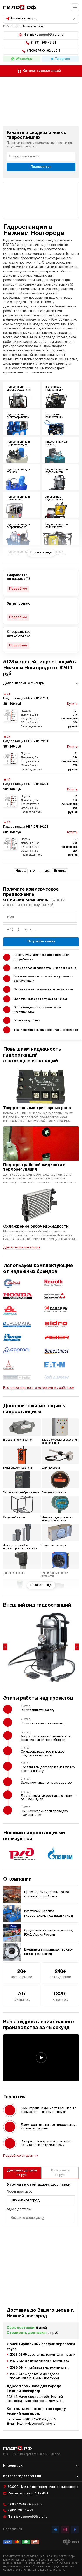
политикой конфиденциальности (43, 2570)
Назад (21, 871)
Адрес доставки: (19, 2209)
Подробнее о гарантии (20, 2156)
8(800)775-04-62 (25, 2504)
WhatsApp (24, 58)
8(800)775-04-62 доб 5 (43, 51)
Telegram (62, 58)
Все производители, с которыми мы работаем (38, 1388)
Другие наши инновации (21, 1247)
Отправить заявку (41, 941)
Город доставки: (19, 2192)
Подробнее (18, 588)
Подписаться (41, 167)
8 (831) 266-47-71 (43, 42)
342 (47, 871)
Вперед (60, 871)
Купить (72, 704)
